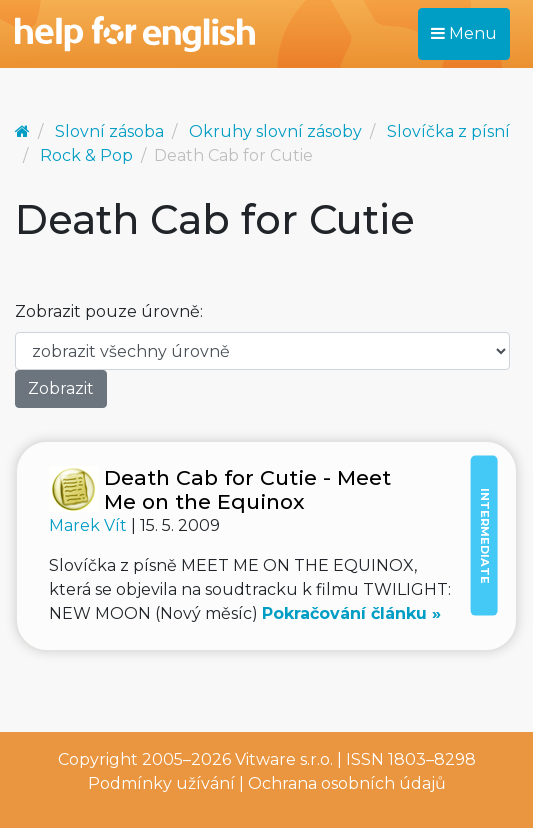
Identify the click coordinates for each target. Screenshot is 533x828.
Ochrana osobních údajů (347, 783)
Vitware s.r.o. (284, 759)
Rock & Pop (86, 155)
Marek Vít (90, 525)
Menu (464, 33)
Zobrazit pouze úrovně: (109, 311)
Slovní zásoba (109, 131)
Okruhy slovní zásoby (275, 131)
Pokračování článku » (351, 613)
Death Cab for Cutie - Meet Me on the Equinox (247, 489)
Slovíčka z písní (448, 131)
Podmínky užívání (161, 783)
